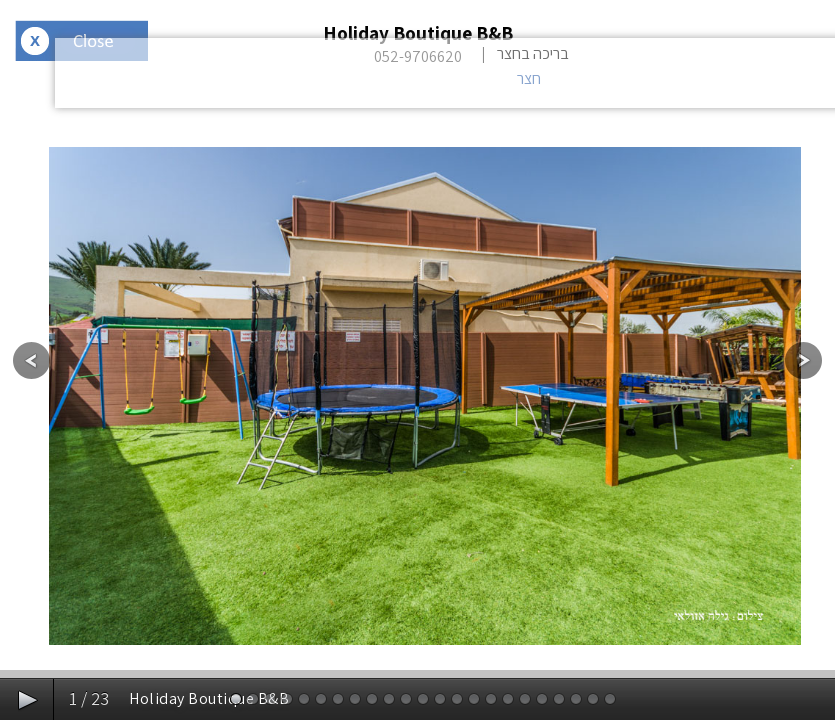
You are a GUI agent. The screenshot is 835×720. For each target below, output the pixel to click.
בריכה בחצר (533, 53)
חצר (529, 78)
